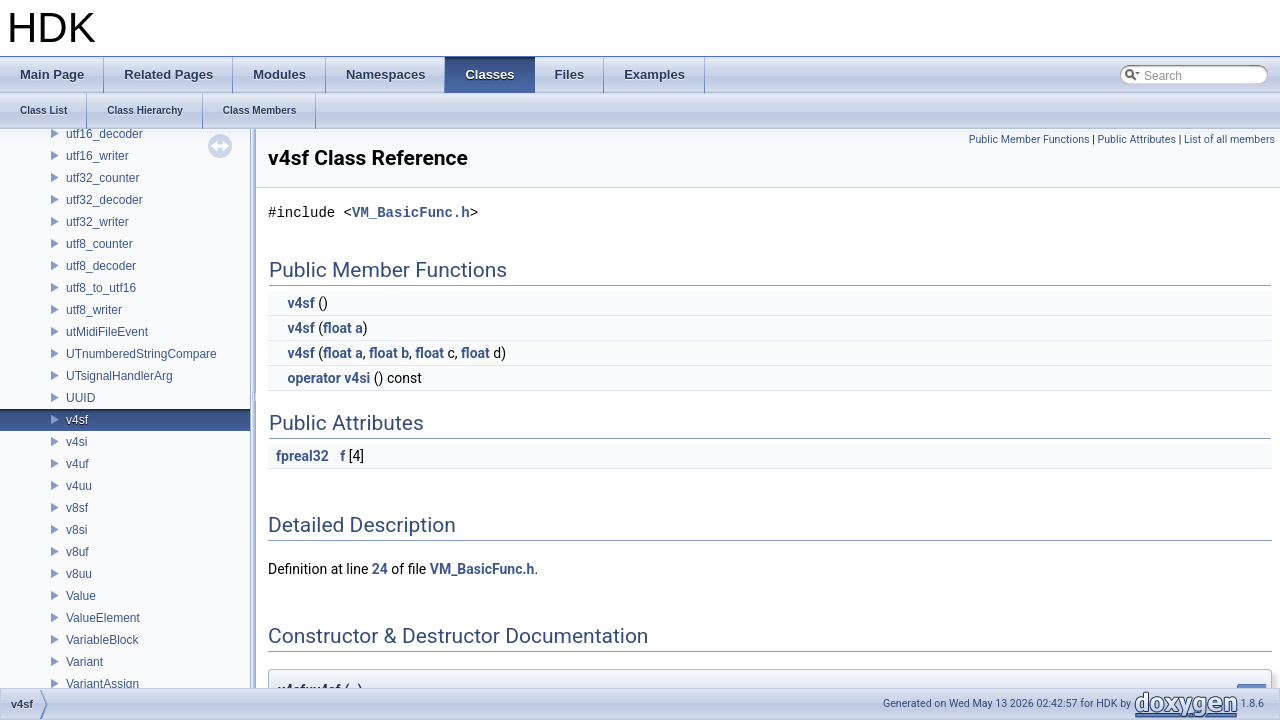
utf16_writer (97, 156)
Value (81, 596)
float (337, 328)
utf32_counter (102, 178)
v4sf (77, 420)
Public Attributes (1136, 139)
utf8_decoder (101, 266)
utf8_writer (94, 310)
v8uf (77, 552)
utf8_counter (99, 244)
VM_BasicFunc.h (411, 212)
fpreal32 (302, 456)
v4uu (79, 486)
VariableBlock (102, 640)
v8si (76, 530)
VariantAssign (102, 684)
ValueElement (103, 618)
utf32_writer (97, 222)
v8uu (79, 574)
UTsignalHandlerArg (119, 376)
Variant (84, 662)
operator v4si (328, 378)
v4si (76, 442)
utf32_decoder (104, 200)
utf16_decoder (104, 134)
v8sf (77, 508)
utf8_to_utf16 (101, 288)
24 (380, 569)
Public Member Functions (1029, 139)
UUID (80, 398)
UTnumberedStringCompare (141, 354)
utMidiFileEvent (107, 332)
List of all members (1229, 139)
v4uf (77, 464)
